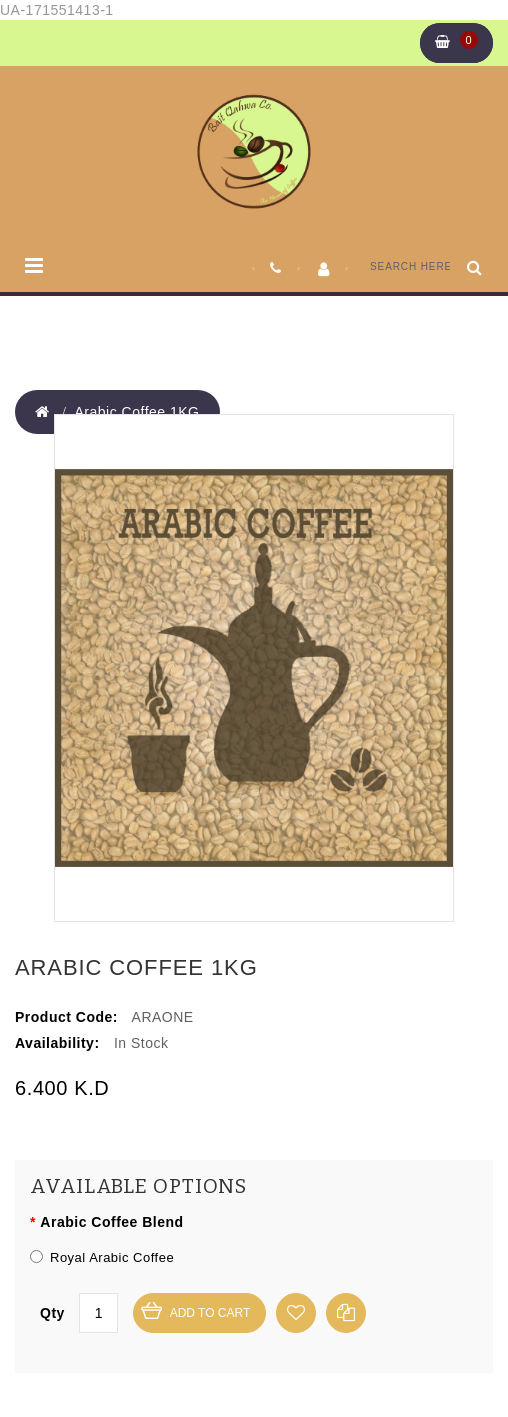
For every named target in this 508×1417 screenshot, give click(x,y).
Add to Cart (210, 1313)
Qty (52, 1313)
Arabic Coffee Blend (111, 1222)
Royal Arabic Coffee (102, 1257)
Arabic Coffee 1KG (137, 412)
